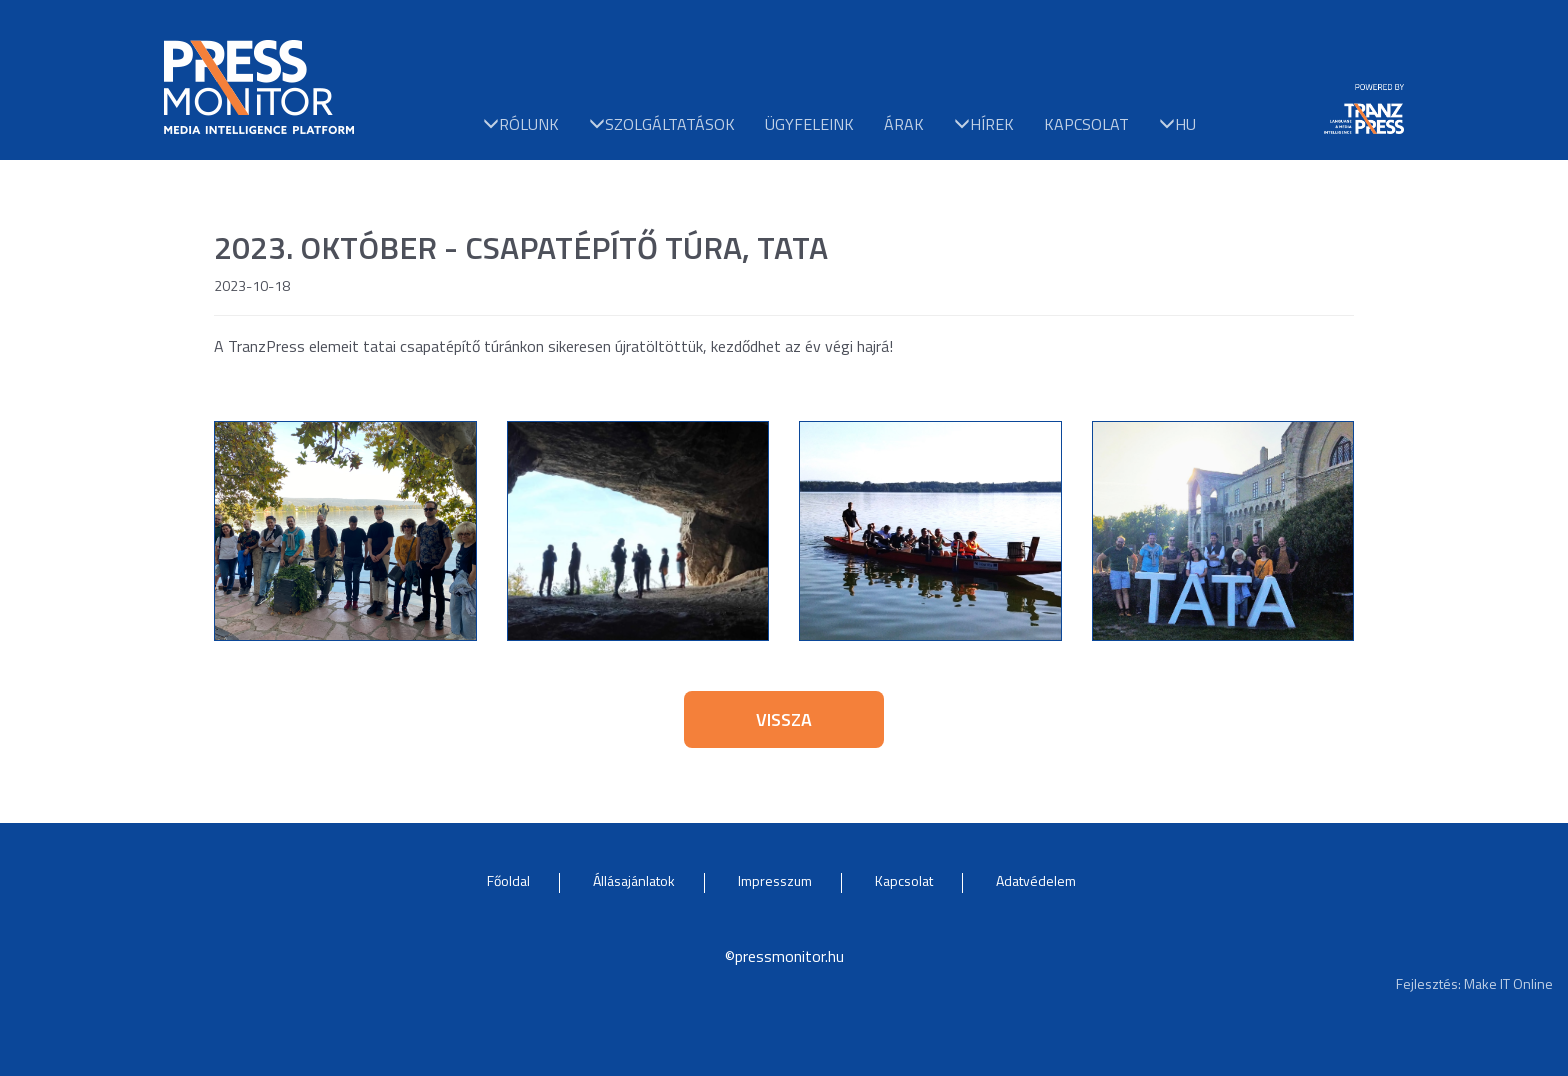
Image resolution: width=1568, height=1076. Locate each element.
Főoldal (508, 880)
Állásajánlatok (634, 880)
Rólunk (521, 123)
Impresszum (775, 880)
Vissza (784, 719)
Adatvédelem (1036, 880)
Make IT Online (1508, 983)
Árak (904, 123)
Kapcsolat (1086, 123)
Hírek (984, 123)
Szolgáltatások (662, 123)
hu (1177, 123)
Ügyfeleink (809, 123)
